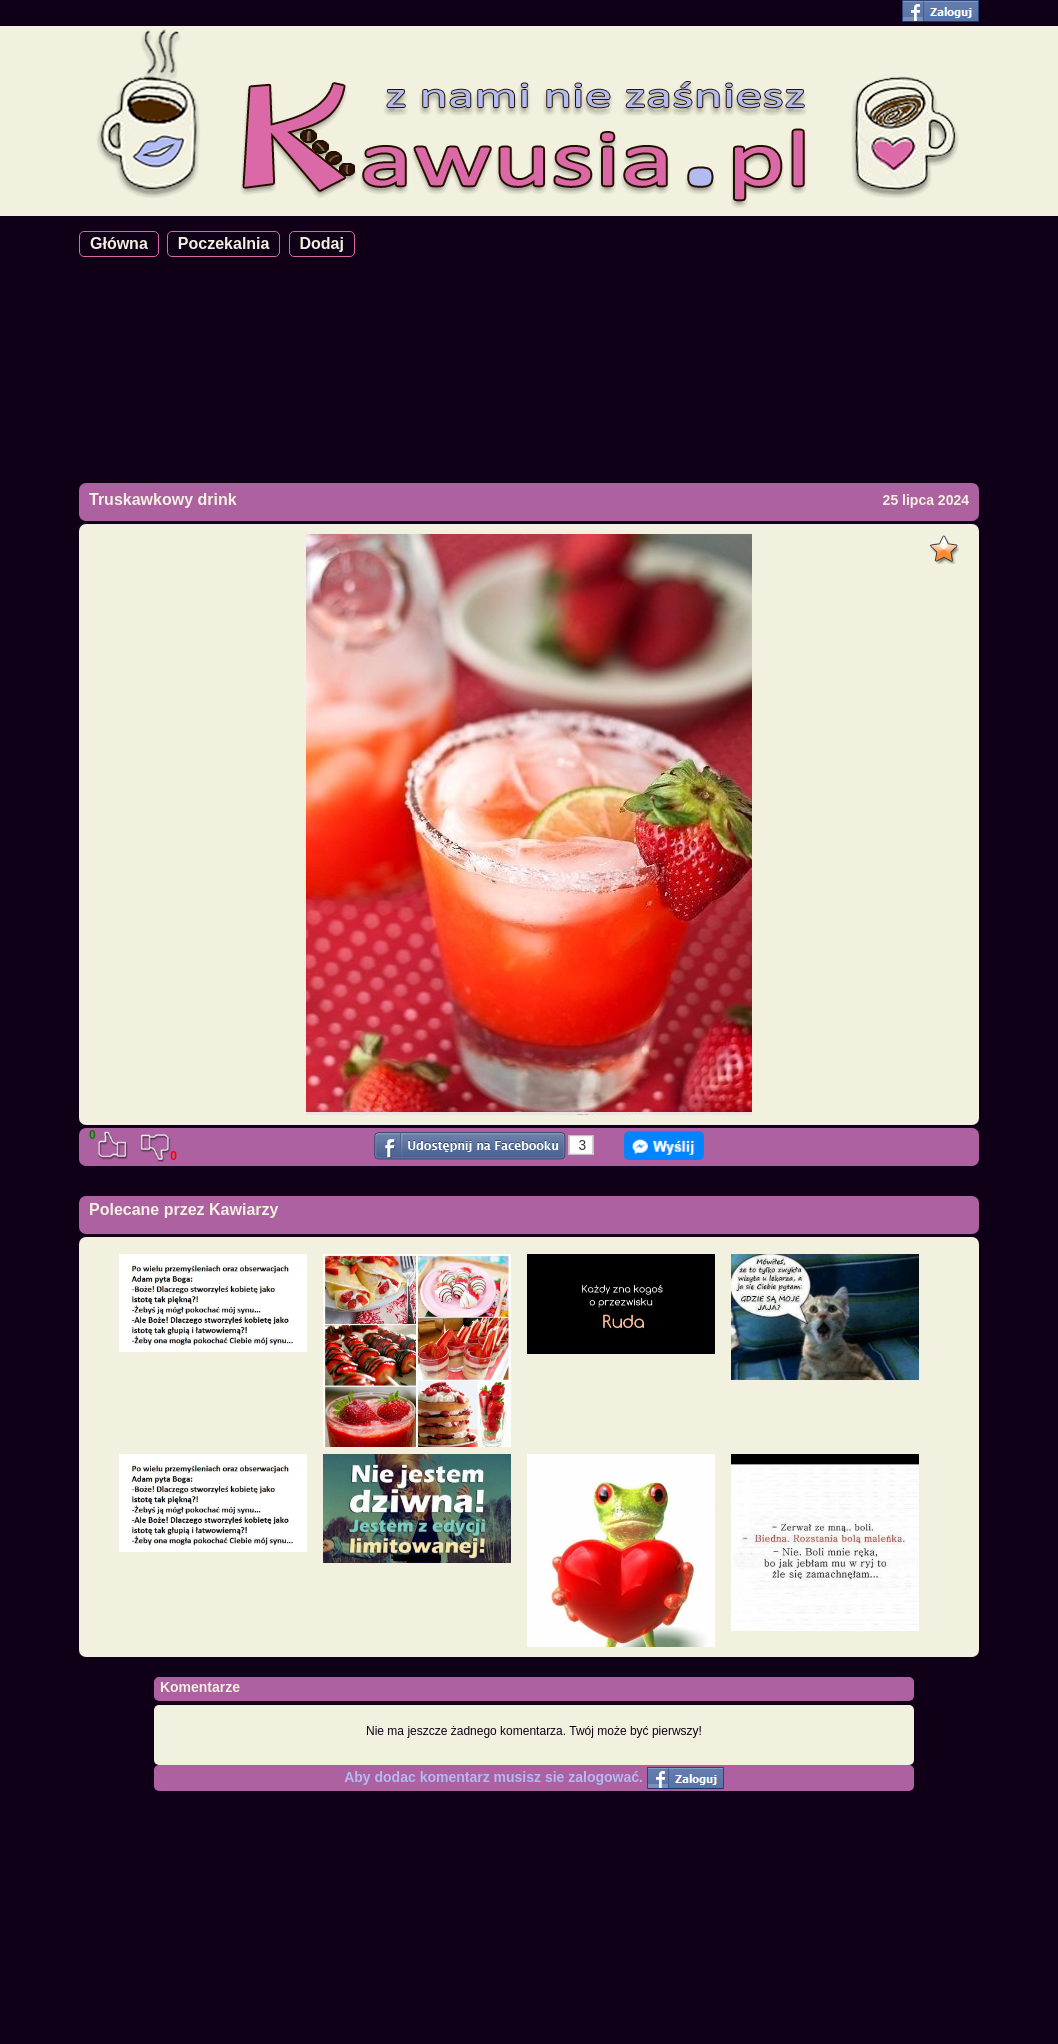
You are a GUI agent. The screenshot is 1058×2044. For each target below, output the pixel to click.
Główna (119, 243)
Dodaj (322, 243)
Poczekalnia (224, 243)
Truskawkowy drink (163, 499)
